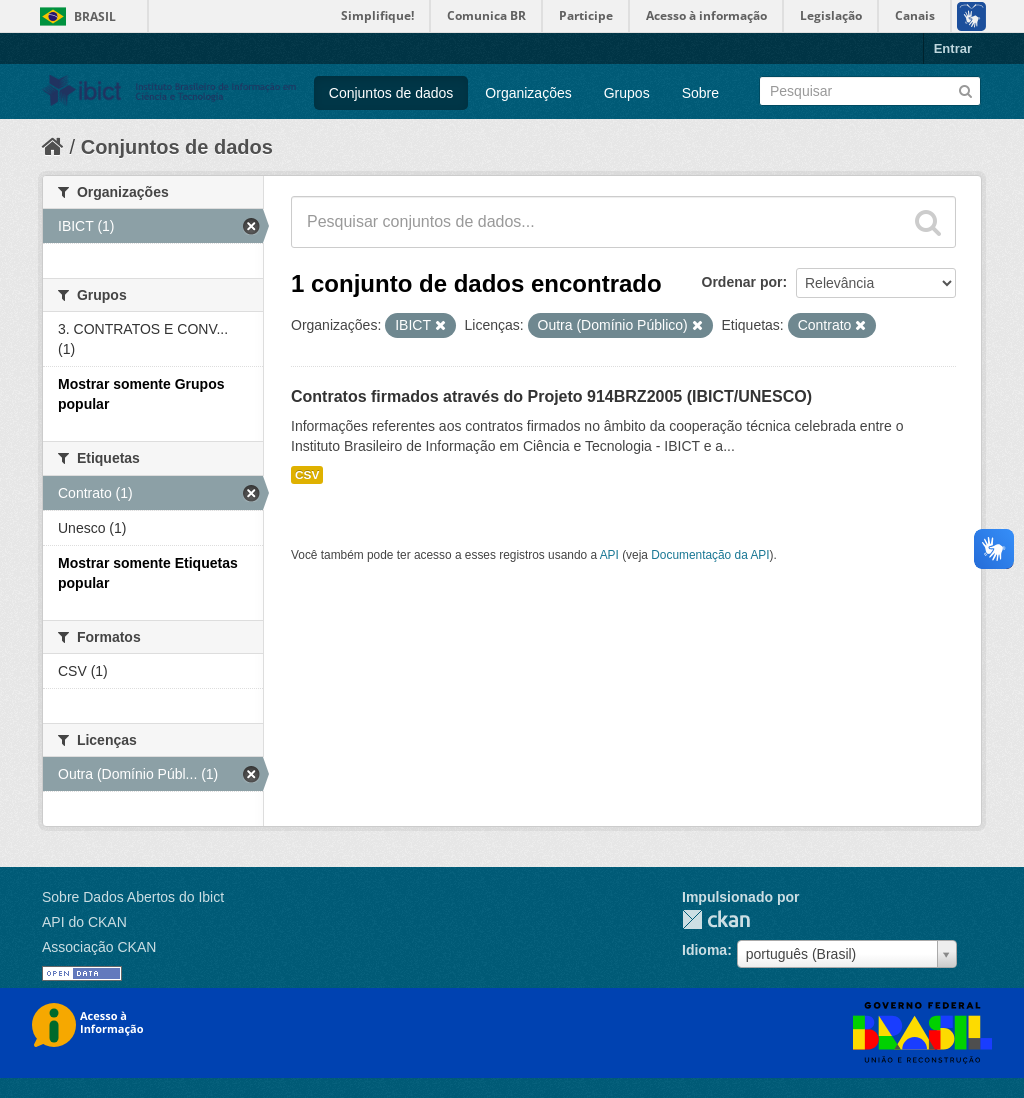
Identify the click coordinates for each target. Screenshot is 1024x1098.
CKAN (716, 919)
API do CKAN (84, 922)
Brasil (95, 16)
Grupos (627, 93)
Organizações (528, 93)
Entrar (953, 48)
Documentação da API (710, 555)
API (609, 555)
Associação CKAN (99, 947)
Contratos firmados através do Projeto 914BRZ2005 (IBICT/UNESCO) (551, 396)
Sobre (700, 93)
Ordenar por (742, 282)
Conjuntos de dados (391, 93)
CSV (307, 475)
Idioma (704, 950)
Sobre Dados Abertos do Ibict (133, 897)
